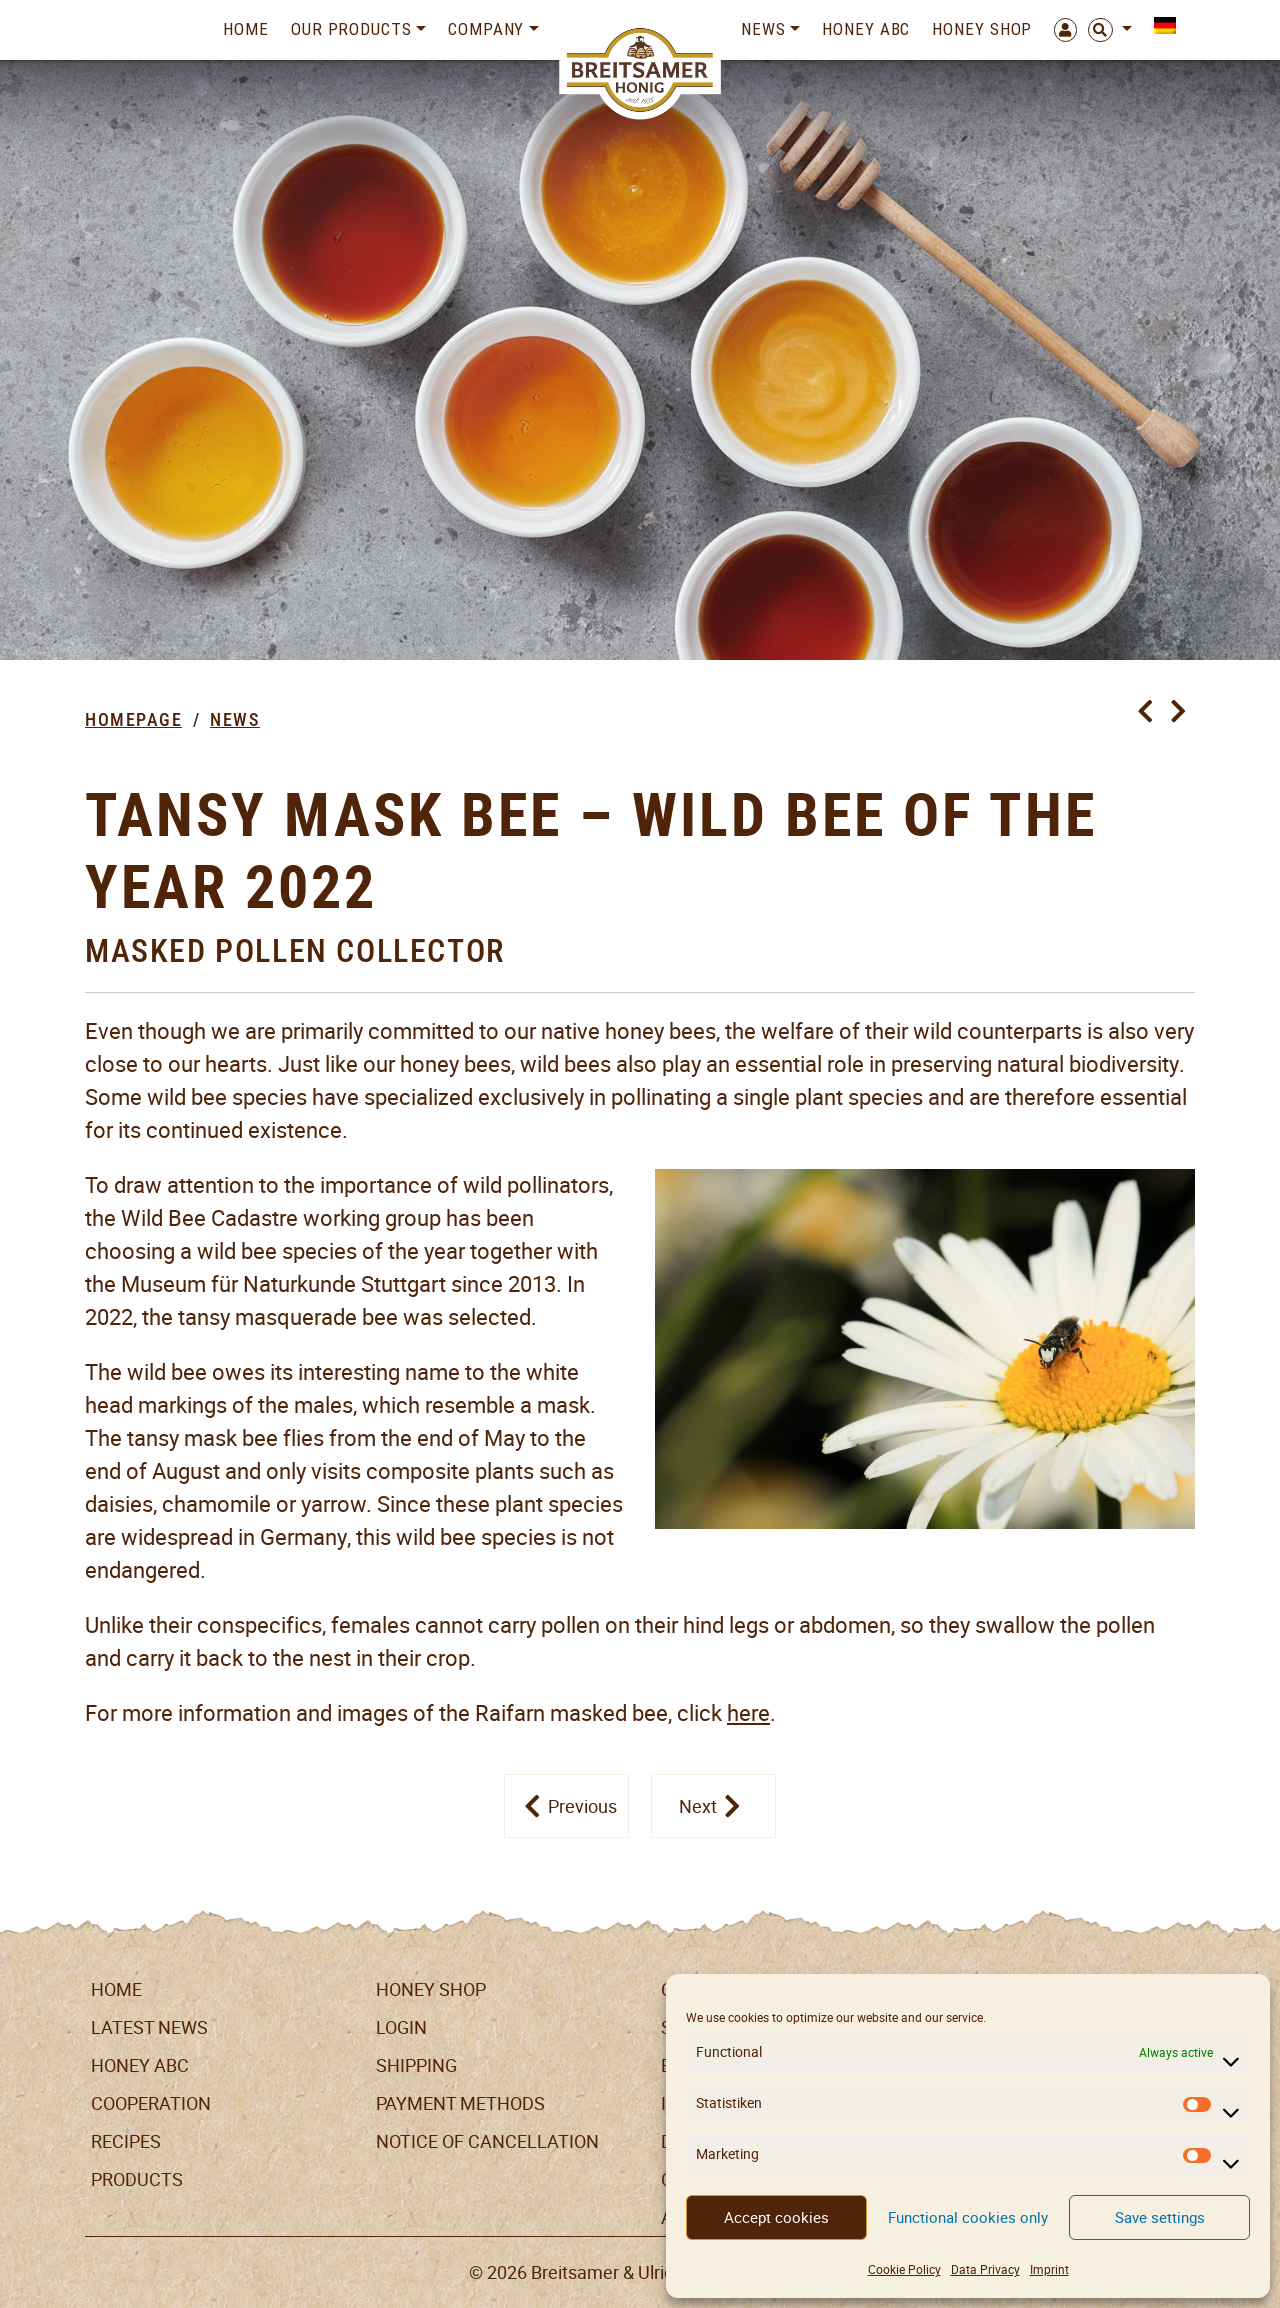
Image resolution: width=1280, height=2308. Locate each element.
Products (137, 2179)
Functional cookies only (968, 2217)
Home (246, 29)
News (763, 29)
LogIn (401, 2027)
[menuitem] (1159, 25)
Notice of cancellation (487, 2141)
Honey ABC (866, 29)
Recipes (126, 2141)
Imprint (1049, 2269)
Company (486, 29)
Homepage (133, 719)
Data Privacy (985, 2269)
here (748, 1713)
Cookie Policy (904, 2269)
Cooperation (151, 2103)
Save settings (1160, 2217)
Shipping (416, 2065)
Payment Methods (460, 2103)
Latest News (149, 2027)
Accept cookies (776, 2217)
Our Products (351, 29)
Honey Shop (982, 29)
